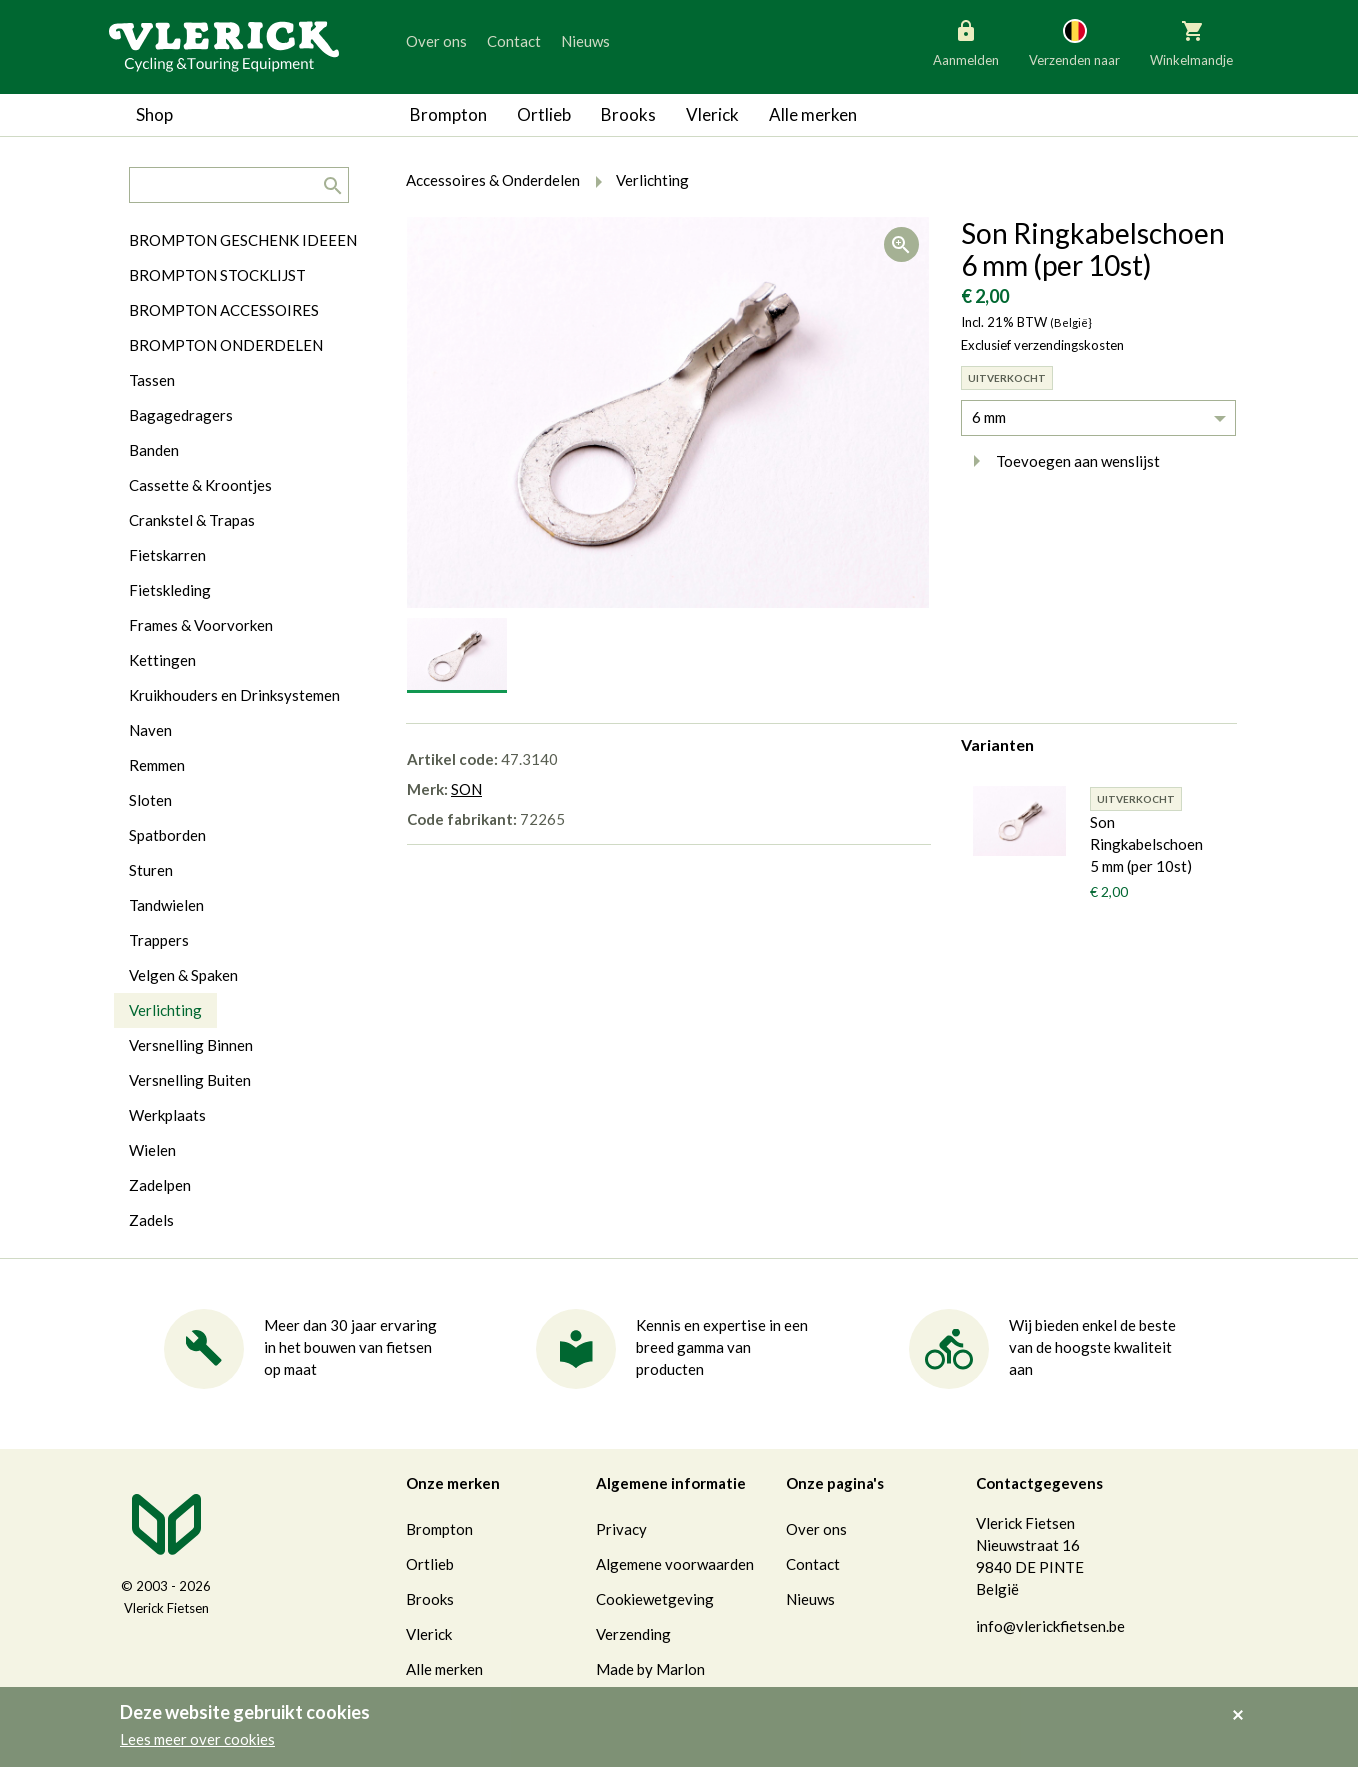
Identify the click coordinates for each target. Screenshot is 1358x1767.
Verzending (633, 1634)
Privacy (621, 1529)
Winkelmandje (1191, 42)
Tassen (152, 380)
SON (466, 789)
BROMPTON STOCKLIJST (217, 275)
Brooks (628, 114)
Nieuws (585, 41)
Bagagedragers (181, 415)
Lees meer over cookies (197, 1739)
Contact (514, 41)
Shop (154, 114)
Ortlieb (544, 114)
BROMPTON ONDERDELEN (226, 345)
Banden (154, 450)
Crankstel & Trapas (192, 520)
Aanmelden (966, 42)
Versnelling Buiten (190, 1080)
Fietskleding (170, 590)
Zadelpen (160, 1185)
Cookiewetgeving (655, 1599)
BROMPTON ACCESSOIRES (224, 310)
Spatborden (167, 835)
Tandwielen (166, 905)
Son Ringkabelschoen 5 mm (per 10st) (1146, 844)
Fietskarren (167, 555)
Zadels (151, 1220)
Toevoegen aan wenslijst (1060, 461)
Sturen (151, 870)
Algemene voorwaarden (675, 1564)
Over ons (436, 41)
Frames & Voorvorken (201, 625)
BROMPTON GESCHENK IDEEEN (243, 240)
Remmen (157, 765)
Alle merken (813, 114)
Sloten (150, 800)
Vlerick (712, 114)
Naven (150, 730)
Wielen (152, 1150)
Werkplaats (167, 1115)
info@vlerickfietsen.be (1050, 1626)
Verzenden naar (1074, 42)
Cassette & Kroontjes (200, 485)
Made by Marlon (650, 1669)
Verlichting (165, 1010)
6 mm (989, 417)
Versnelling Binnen (191, 1045)
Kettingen (162, 660)
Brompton (448, 114)
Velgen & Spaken (183, 975)
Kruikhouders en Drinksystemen (234, 695)
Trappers (159, 940)
